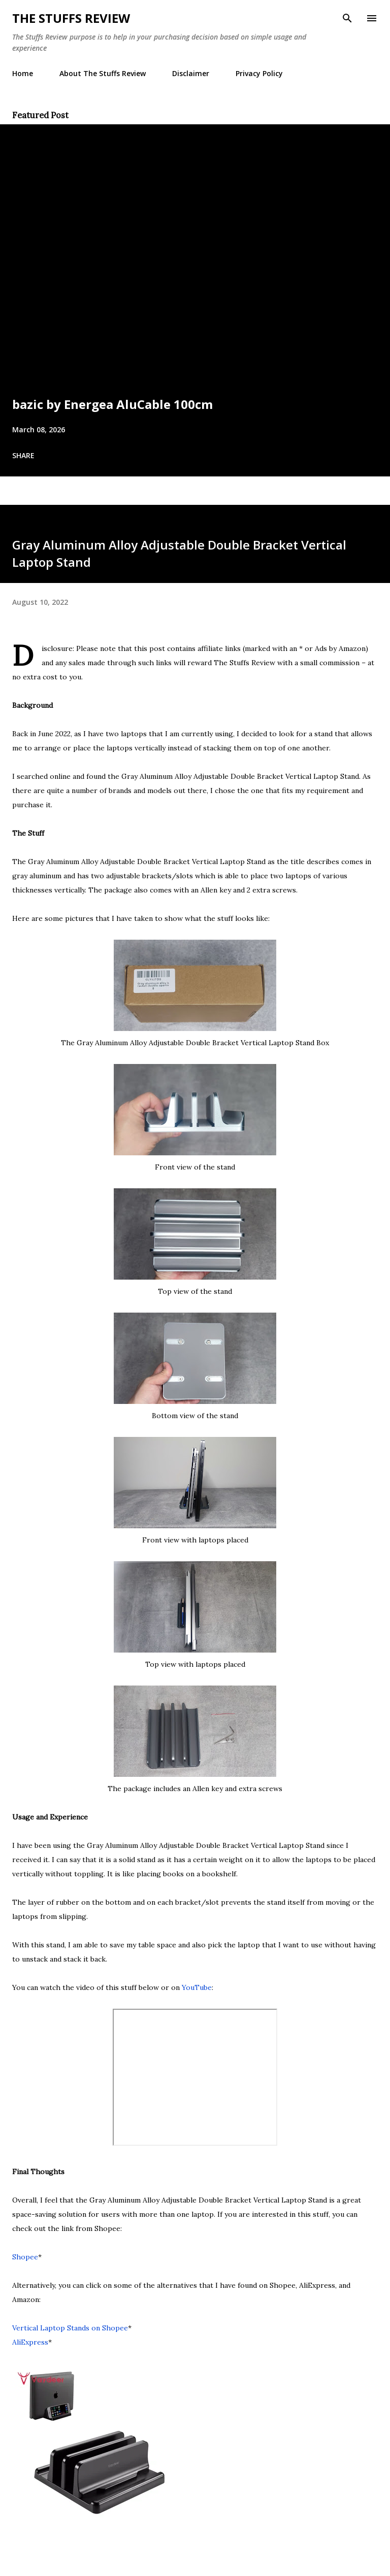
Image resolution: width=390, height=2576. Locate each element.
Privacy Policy (259, 73)
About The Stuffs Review (102, 73)
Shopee (25, 2256)
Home (22, 73)
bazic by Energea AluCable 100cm (112, 404)
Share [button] (23, 455)
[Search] (347, 18)
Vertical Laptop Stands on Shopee (70, 2327)
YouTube (197, 1987)
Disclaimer (190, 73)
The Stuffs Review (71, 18)
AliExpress (30, 2342)
